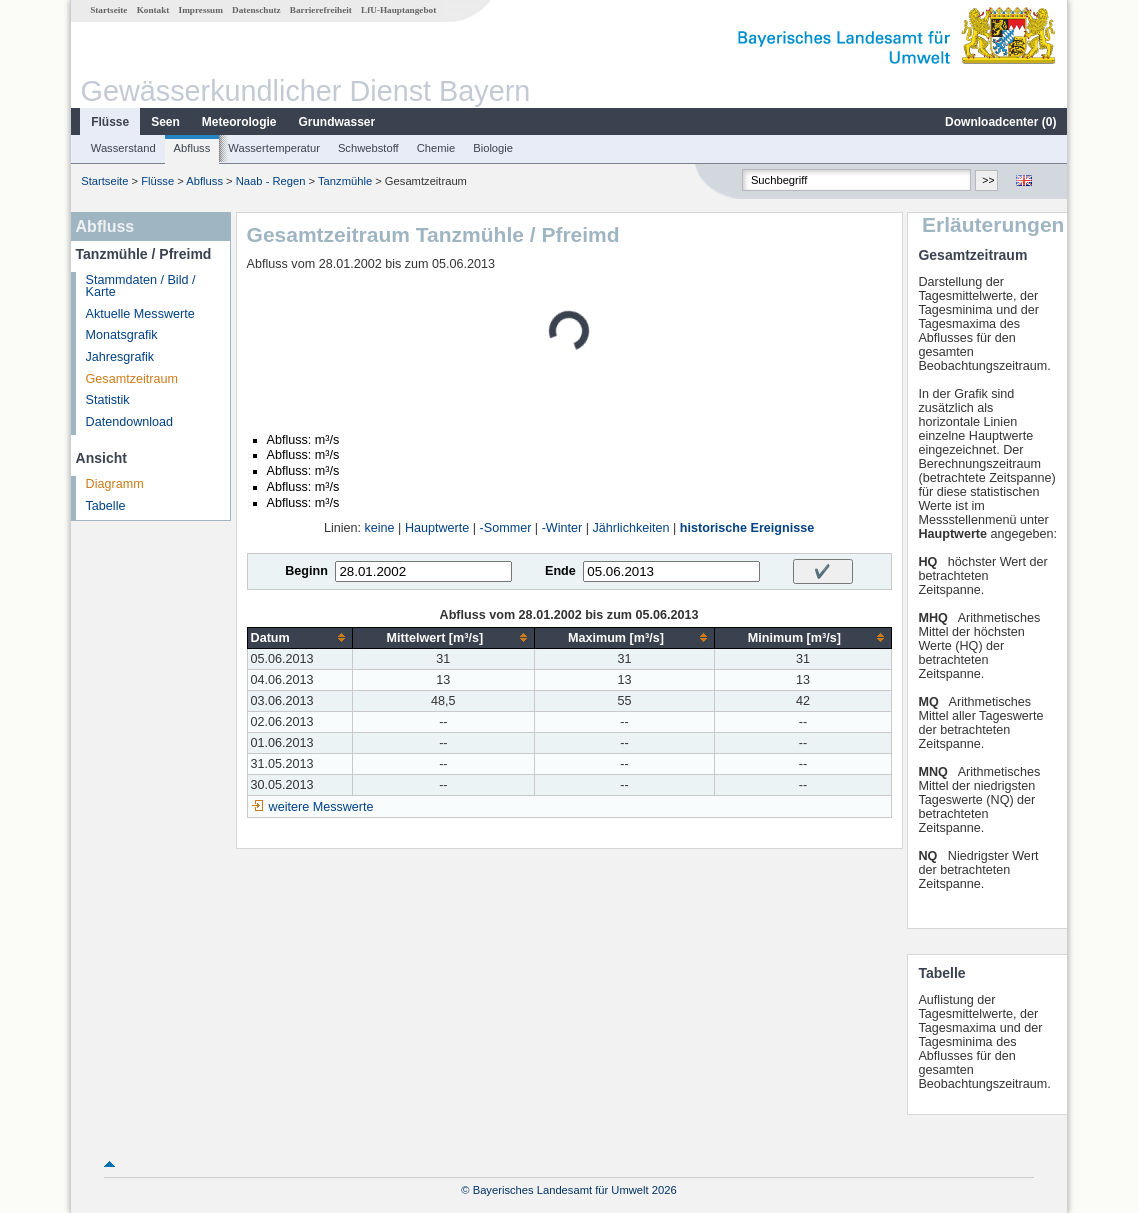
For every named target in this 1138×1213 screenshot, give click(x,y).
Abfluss (192, 148)
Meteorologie (239, 122)
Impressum (201, 10)
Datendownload (130, 422)
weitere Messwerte (321, 807)
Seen (165, 122)
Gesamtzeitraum (132, 379)
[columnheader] (299, 637)
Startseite (108, 10)
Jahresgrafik (120, 357)
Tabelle (106, 506)
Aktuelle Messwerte (140, 314)
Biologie (493, 148)
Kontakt (153, 10)
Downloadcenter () (1000, 122)
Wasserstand (123, 148)
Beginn (306, 571)
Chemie (436, 148)
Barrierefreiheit (321, 10)
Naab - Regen (271, 181)
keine (380, 528)
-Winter (562, 528)
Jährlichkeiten (631, 528)
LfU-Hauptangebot (398, 10)
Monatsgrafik (122, 335)
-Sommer (506, 528)
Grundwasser (337, 122)
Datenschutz (256, 10)
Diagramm (115, 484)
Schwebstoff (368, 148)
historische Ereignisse (747, 528)
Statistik (108, 400)
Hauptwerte (437, 528)
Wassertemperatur (274, 148)
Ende (560, 571)
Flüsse (110, 122)
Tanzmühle (345, 181)
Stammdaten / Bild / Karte (141, 286)
